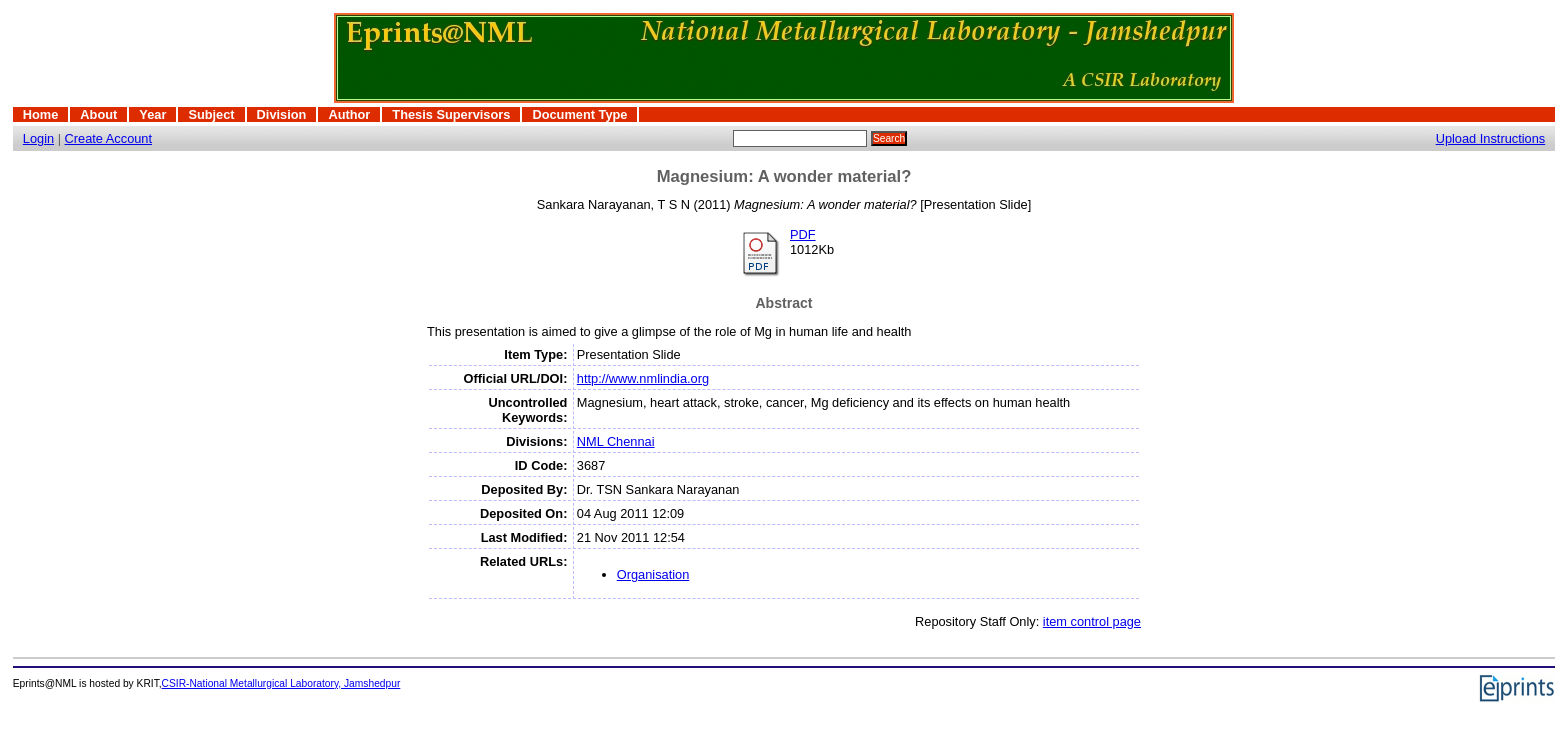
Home (41, 114)
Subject (211, 114)
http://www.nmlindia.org (643, 378)
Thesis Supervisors (451, 114)
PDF (803, 234)
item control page (1092, 621)
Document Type (579, 114)
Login (38, 138)
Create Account (109, 138)
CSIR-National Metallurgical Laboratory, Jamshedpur (281, 683)
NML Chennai (616, 441)
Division (282, 114)
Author (349, 114)
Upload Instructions (1491, 138)
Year (152, 114)
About (98, 114)
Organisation (653, 574)
